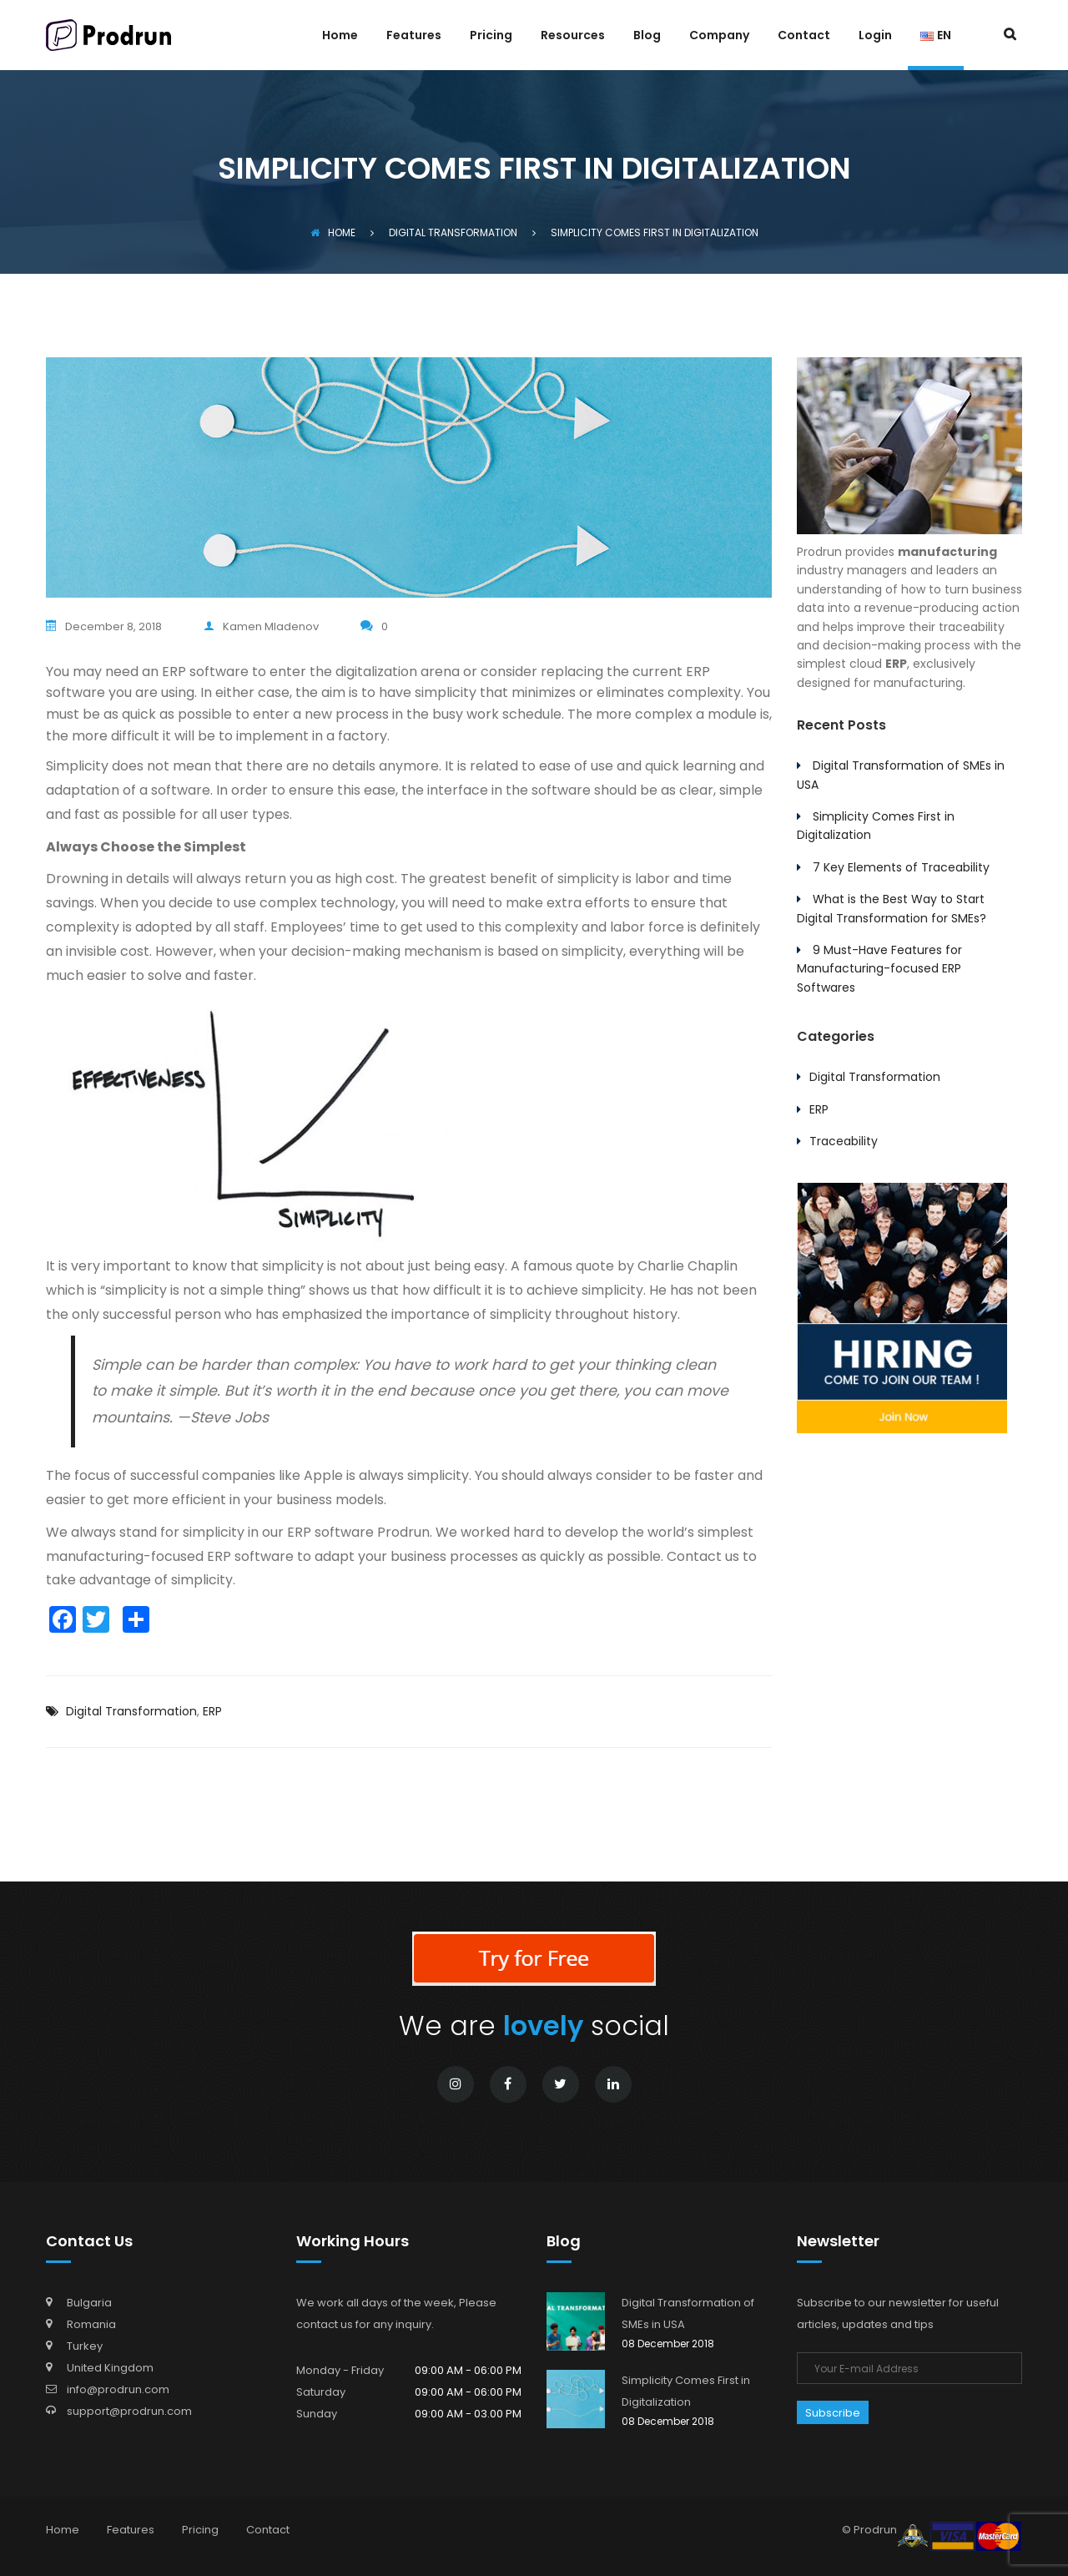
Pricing (491, 36)
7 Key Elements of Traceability (901, 867)
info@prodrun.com (118, 2389)
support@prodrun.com (129, 2411)
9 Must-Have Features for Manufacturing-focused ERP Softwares (879, 969)
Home (340, 36)
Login (875, 36)
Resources (573, 36)
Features (413, 36)
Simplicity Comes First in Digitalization (686, 2391)
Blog (647, 36)
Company (719, 36)
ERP (212, 1711)
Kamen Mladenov (261, 626)
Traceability (843, 1141)
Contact (804, 36)
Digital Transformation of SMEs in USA (688, 2313)
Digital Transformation (131, 1711)
